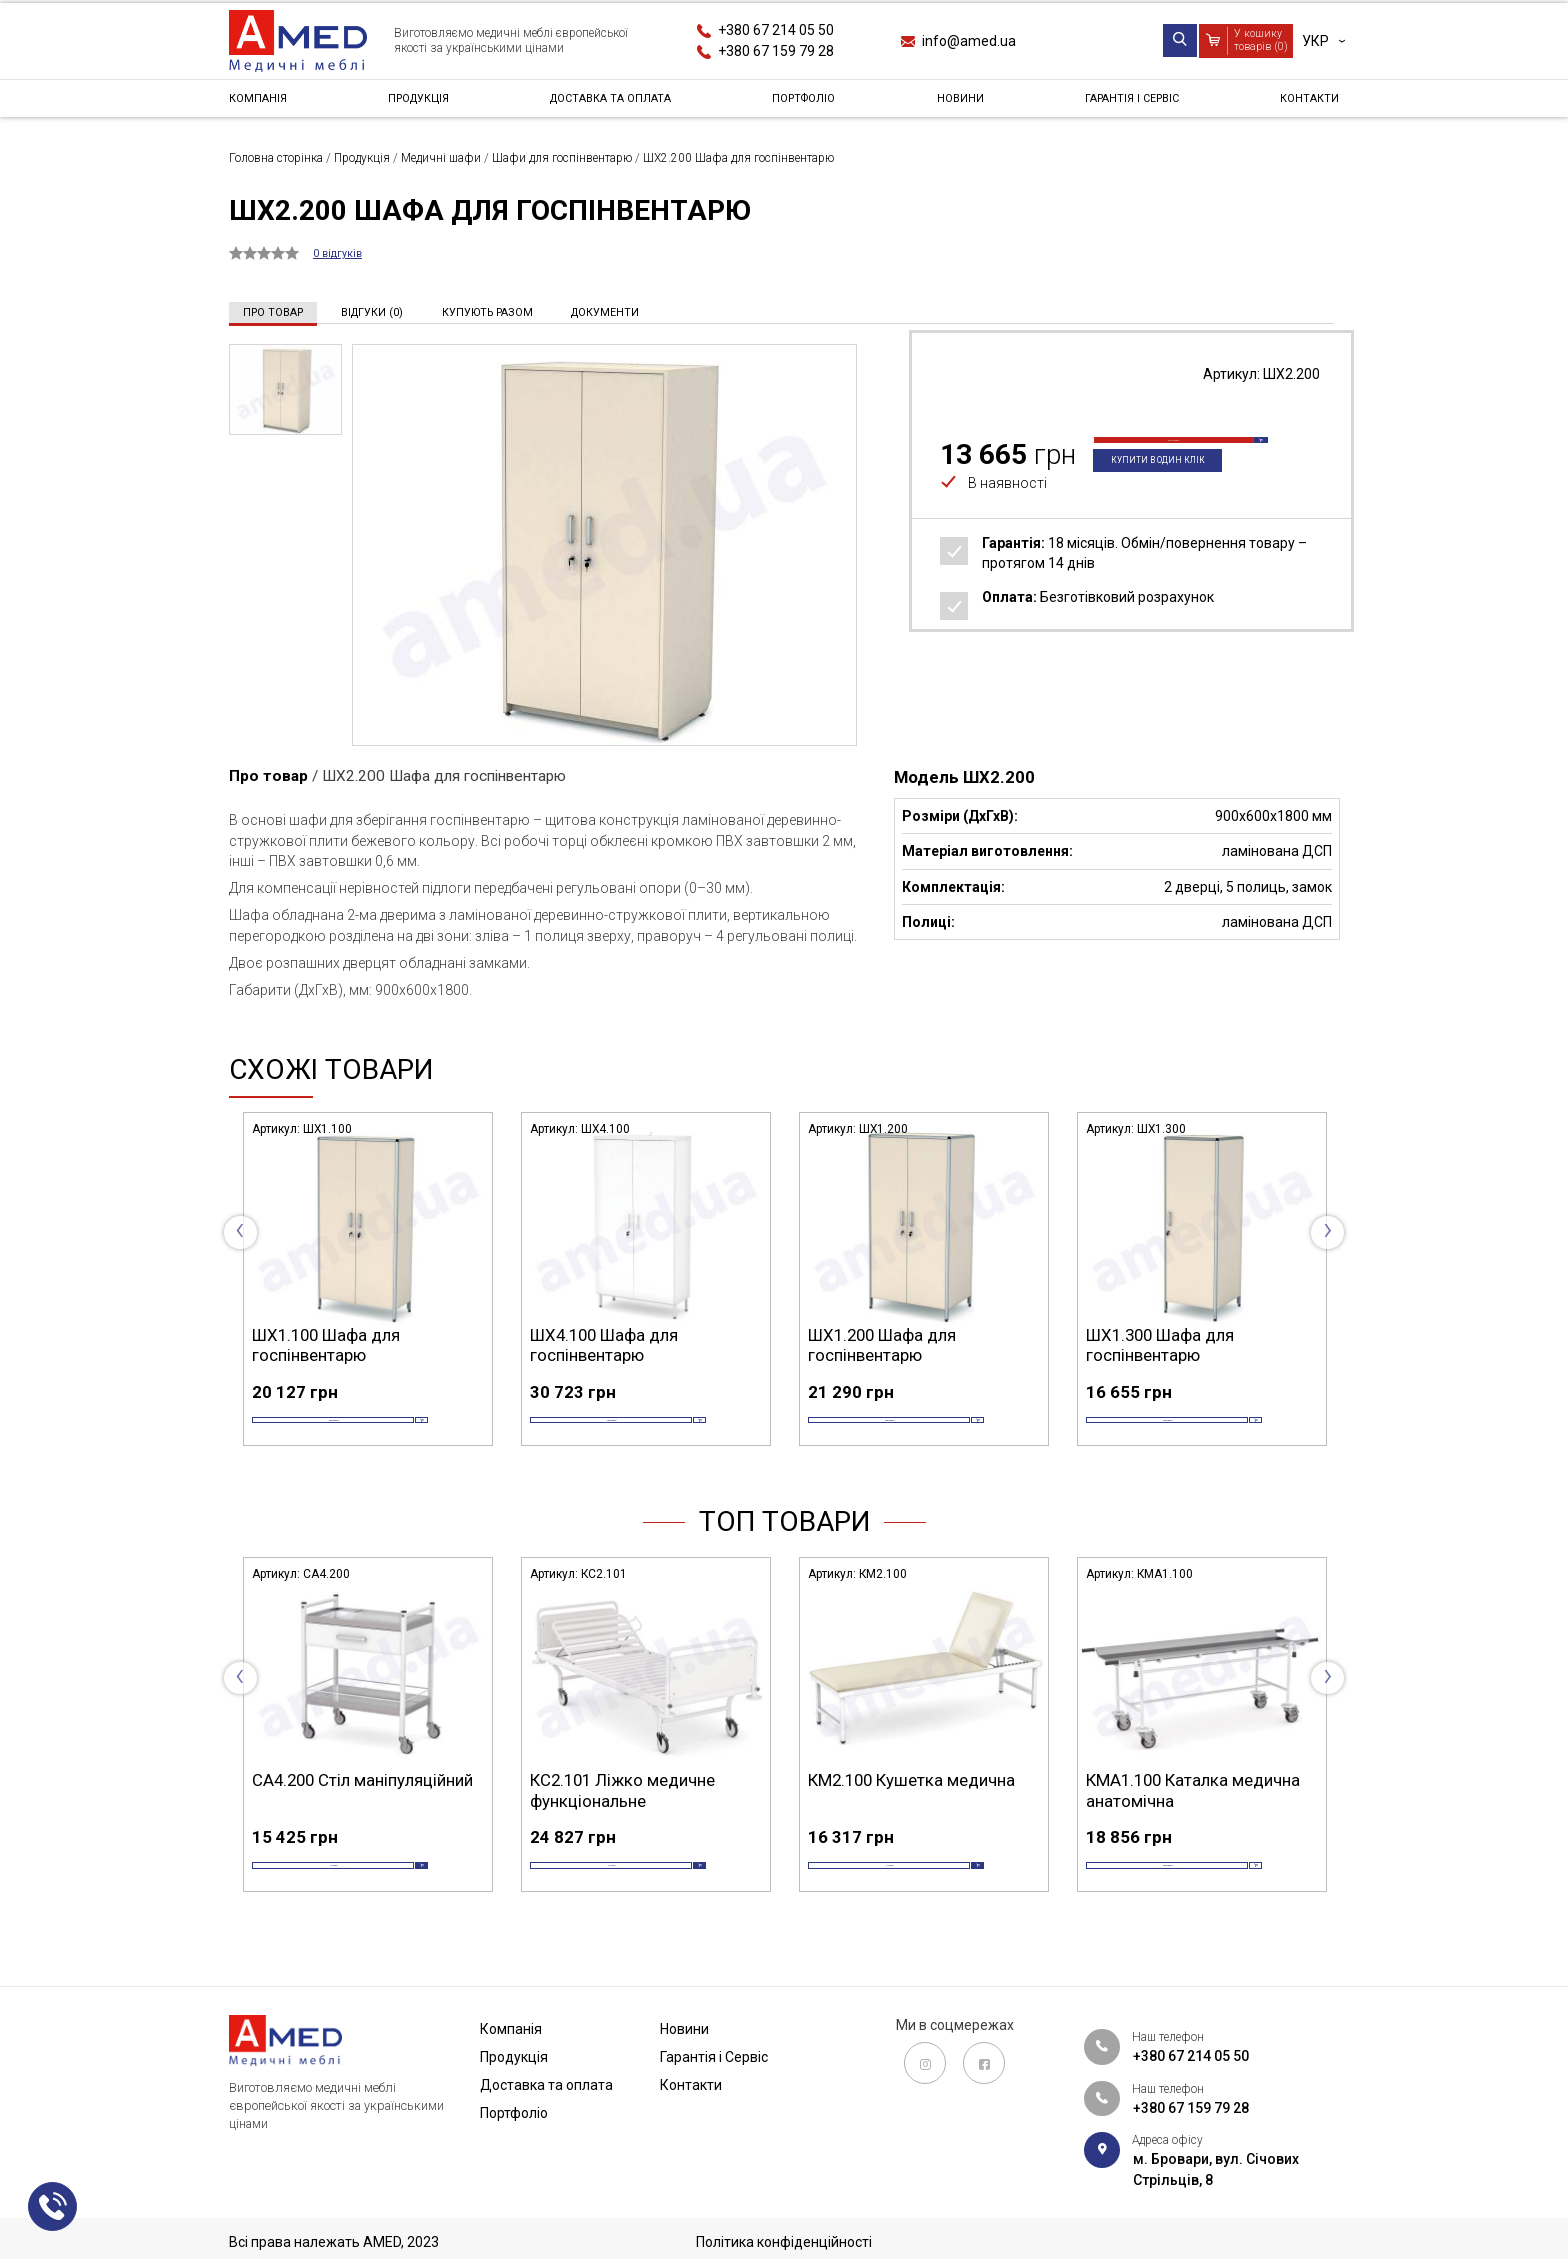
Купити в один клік (1173, 492)
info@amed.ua (969, 41)
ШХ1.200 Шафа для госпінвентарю (882, 1344)
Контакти (1302, 104)
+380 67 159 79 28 (776, 51)
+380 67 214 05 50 (776, 30)
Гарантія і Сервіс (1127, 104)
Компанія (264, 104)
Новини (960, 104)
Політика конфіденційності (784, 2242)
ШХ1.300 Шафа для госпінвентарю (1160, 1344)
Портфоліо (813, 104)
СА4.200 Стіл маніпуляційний (362, 1810)
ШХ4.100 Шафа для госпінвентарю (604, 1344)
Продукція (417, 104)
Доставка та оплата (615, 104)
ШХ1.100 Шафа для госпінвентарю (326, 1344)
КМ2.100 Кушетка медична (911, 1810)
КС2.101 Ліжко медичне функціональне (622, 1820)
